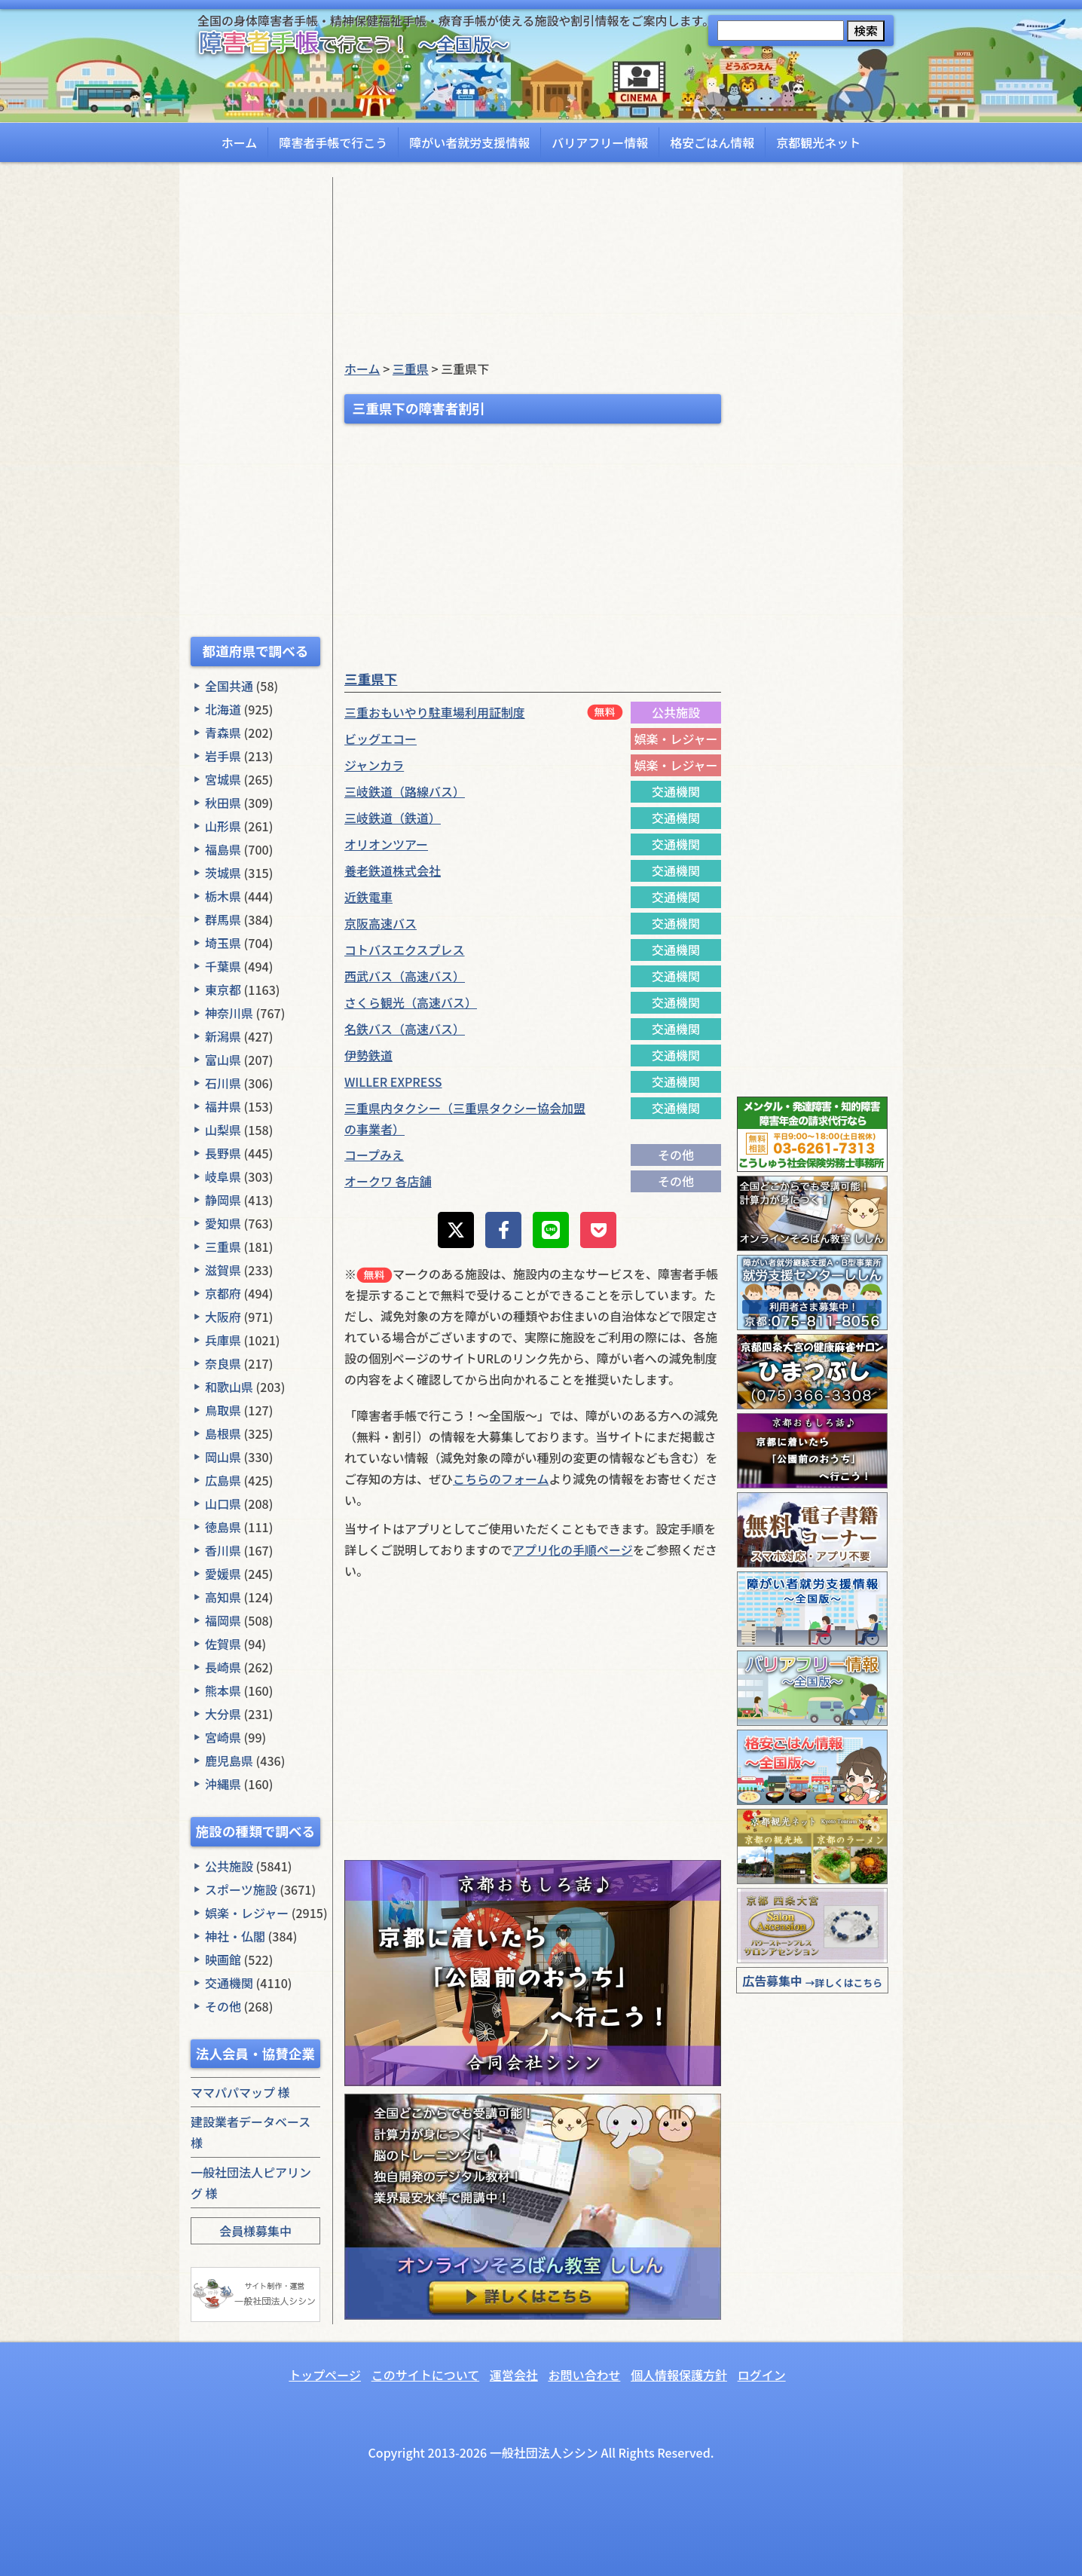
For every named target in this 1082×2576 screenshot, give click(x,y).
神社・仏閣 (235, 1936)
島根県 (223, 1433)
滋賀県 (223, 1270)
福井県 (223, 1106)
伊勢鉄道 (368, 1055)
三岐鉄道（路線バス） (404, 791)
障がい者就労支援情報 (469, 142)
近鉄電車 (368, 897)
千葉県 (223, 966)
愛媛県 (223, 1574)
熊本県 (223, 1690)
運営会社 (514, 2375)
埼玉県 (223, 943)
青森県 (223, 733)
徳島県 (223, 1527)
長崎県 (223, 1667)
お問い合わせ (584, 2375)
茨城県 (223, 873)
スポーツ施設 (241, 1889)
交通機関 (229, 1983)
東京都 (223, 990)
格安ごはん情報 (712, 142)
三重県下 (370, 678)
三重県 (223, 1247)
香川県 (223, 1550)
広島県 (223, 1480)
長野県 (223, 1153)
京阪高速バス (380, 923)
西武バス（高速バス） (404, 976)
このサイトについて (425, 2375)
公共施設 (229, 1866)
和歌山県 (229, 1387)
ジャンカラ (374, 765)
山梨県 (223, 1130)
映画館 (223, 1959)
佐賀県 (223, 1644)
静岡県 (223, 1200)
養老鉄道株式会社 (392, 870)
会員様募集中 (255, 2231)
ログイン (762, 2375)
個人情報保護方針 (679, 2375)
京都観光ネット (818, 142)
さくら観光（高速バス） (410, 1002)
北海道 (223, 709)
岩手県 (223, 756)
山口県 (223, 1504)
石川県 (223, 1083)
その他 (223, 2006)
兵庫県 (223, 1340)
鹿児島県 (229, 1760)
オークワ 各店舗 (388, 1181)
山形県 (223, 826)
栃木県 (223, 896)
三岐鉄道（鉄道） (392, 818)
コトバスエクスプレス (404, 950)
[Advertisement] (255, 403)
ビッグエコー (380, 739)
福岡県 (223, 1620)
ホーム (240, 142)
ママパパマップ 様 (240, 2092)
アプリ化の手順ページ (572, 1549)
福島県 (223, 849)
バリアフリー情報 (600, 142)
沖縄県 (223, 1784)
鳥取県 (223, 1410)
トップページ (325, 2375)
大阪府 (223, 1317)
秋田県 (223, 803)
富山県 (223, 1060)
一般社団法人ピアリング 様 (251, 2182)
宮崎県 (223, 1737)
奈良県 (223, 1363)
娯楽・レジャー (247, 1913)
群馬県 (223, 919)
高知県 (223, 1597)
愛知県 (223, 1223)
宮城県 (223, 779)
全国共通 (229, 686)
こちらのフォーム (501, 1479)
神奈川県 (229, 1013)
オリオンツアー (386, 844)
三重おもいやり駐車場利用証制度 (434, 712)
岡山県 (223, 1457)
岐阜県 (223, 1176)
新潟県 (223, 1036)
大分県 (223, 1714)
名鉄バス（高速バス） (404, 1029)
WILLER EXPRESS (393, 1081)
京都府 (223, 1293)
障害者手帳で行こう (333, 142)
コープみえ (374, 1155)
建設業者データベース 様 (250, 2132)
